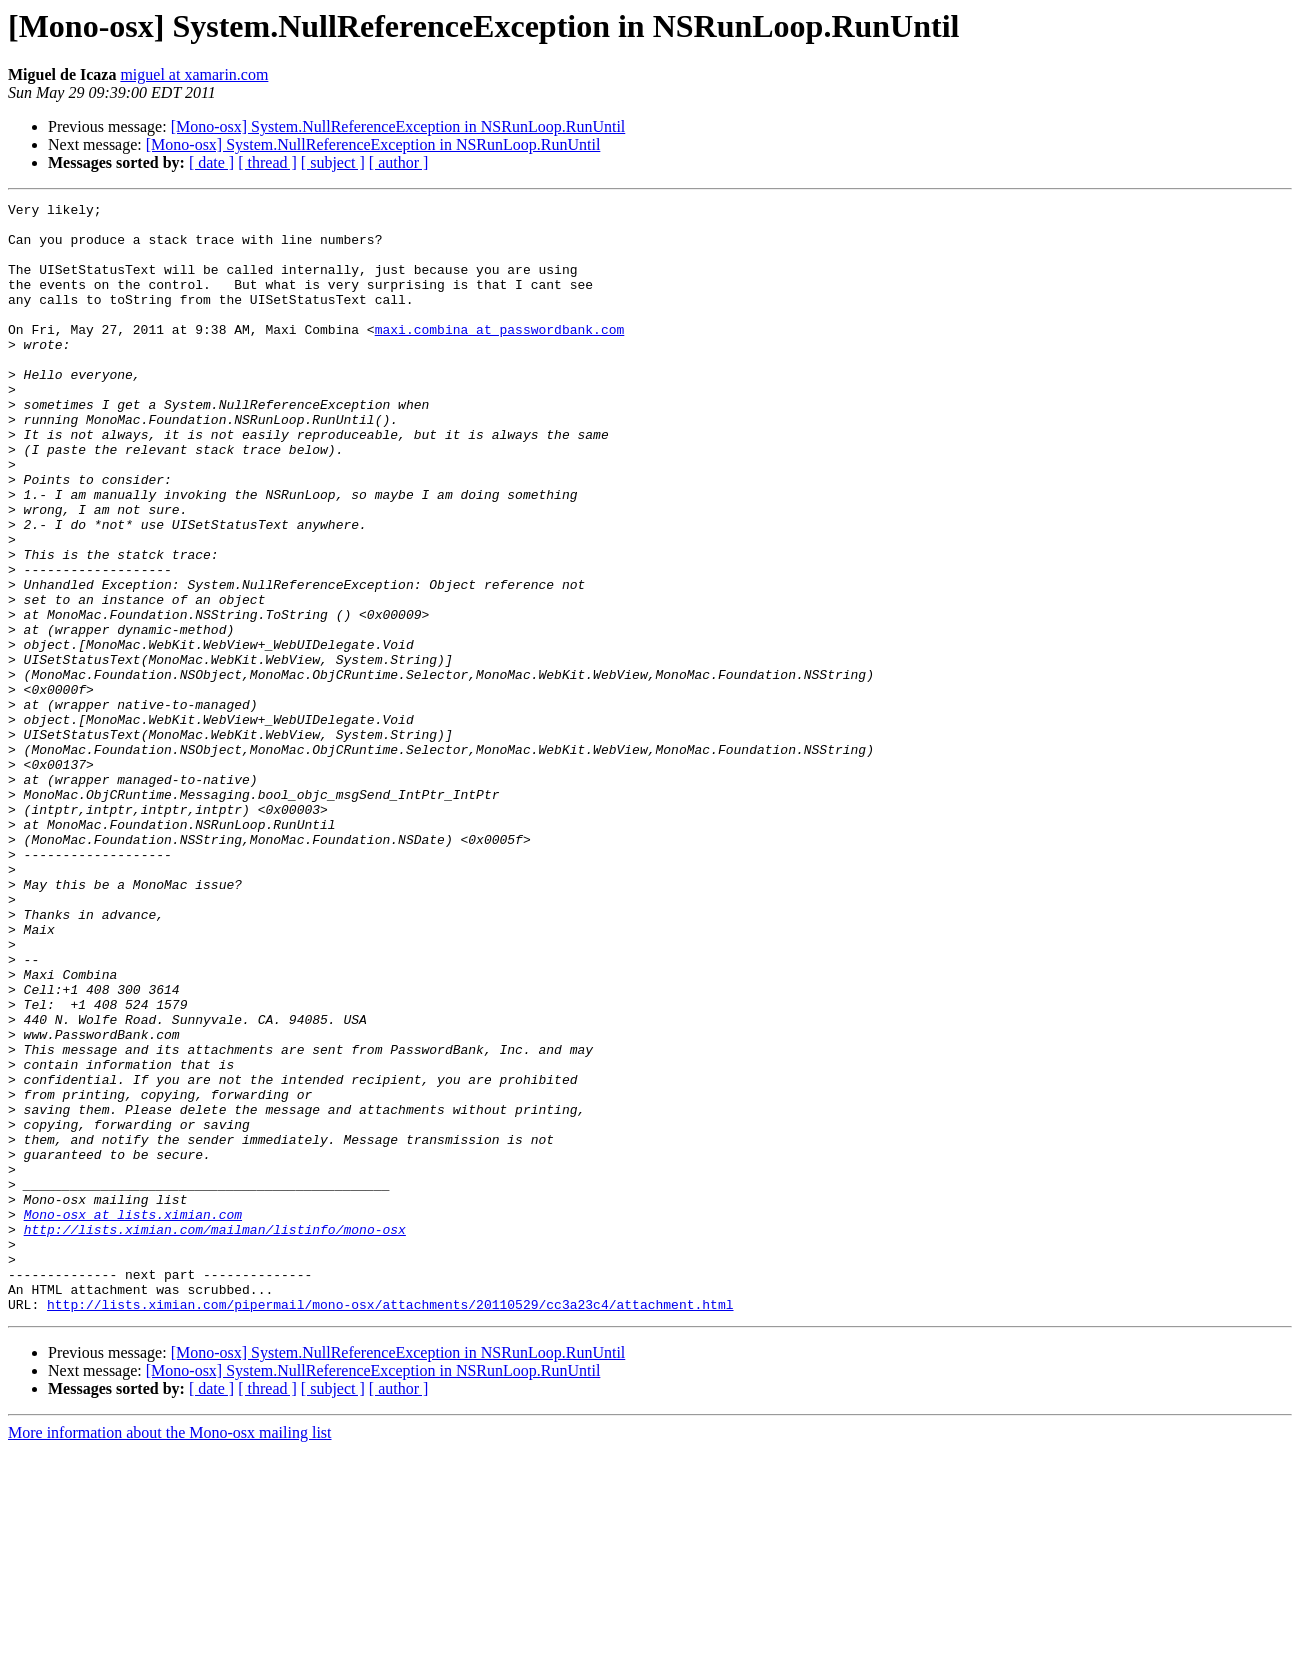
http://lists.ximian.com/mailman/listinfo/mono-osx (215, 1436)
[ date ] (211, 162)
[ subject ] (333, 162)
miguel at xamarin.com (194, 74)
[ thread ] (267, 162)
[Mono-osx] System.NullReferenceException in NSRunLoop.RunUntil (398, 126)
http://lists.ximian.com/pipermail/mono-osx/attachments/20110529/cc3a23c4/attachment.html (390, 1526)
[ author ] (399, 162)
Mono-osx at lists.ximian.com (133, 1418)
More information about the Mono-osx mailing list (170, 1654)
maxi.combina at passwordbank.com (500, 356)
